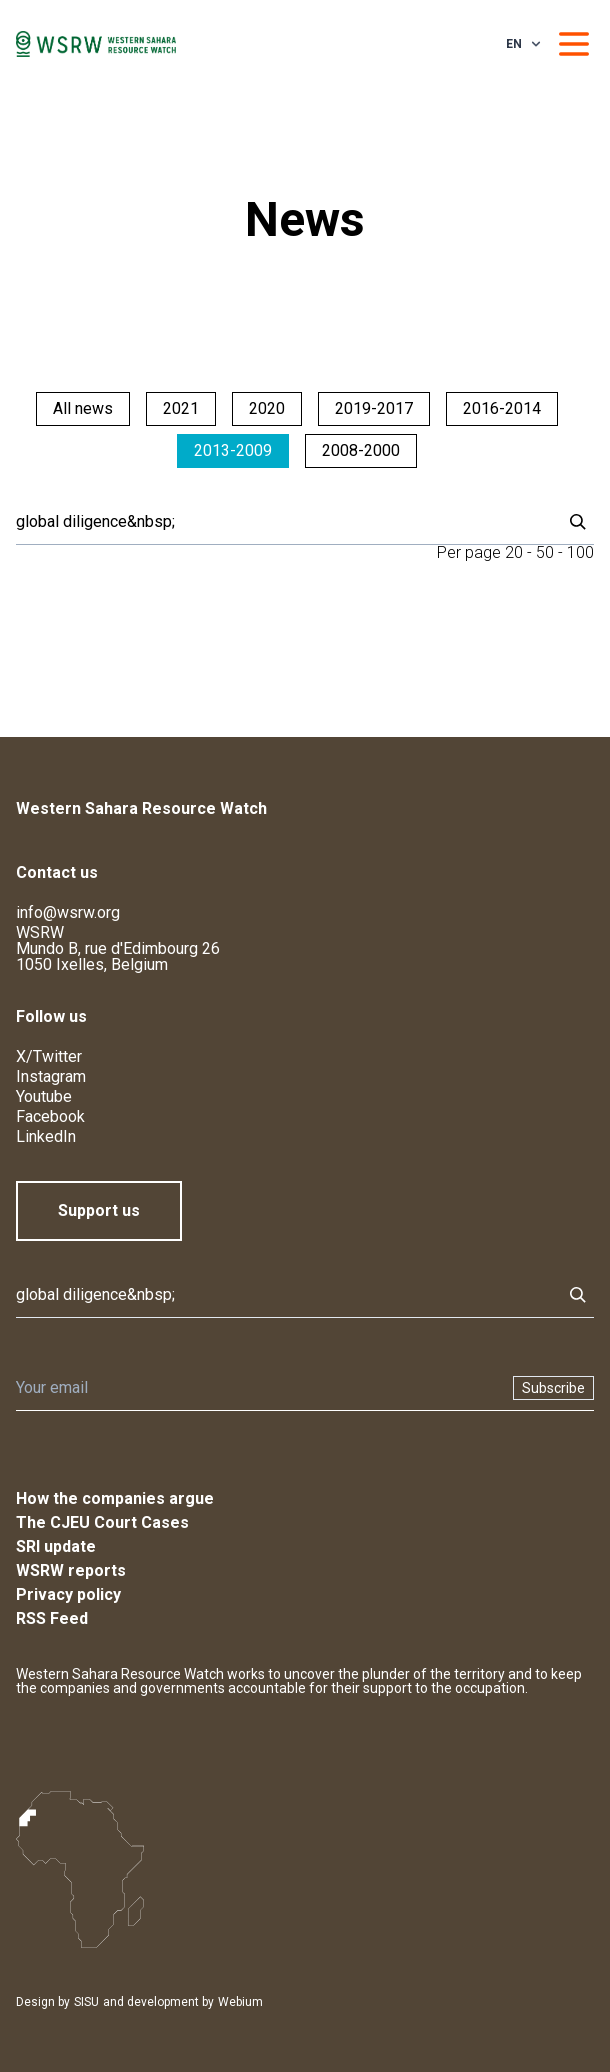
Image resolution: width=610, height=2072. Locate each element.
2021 (181, 408)
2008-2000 (361, 450)
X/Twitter (49, 1056)
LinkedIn (46, 1136)
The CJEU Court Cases (102, 1522)
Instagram (51, 1076)
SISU (86, 2002)
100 (580, 552)
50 (545, 552)
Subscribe (553, 1388)
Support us (99, 1210)
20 (514, 552)
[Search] (283, 522)
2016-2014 (502, 408)
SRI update (56, 1546)
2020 (267, 408)
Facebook (50, 1116)
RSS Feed (52, 1618)
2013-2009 (233, 450)
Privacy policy (68, 1594)
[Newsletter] (258, 1388)
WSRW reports (71, 1570)
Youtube (44, 1096)
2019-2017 (374, 408)
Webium (240, 2002)
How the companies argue (115, 1498)
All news (83, 408)
